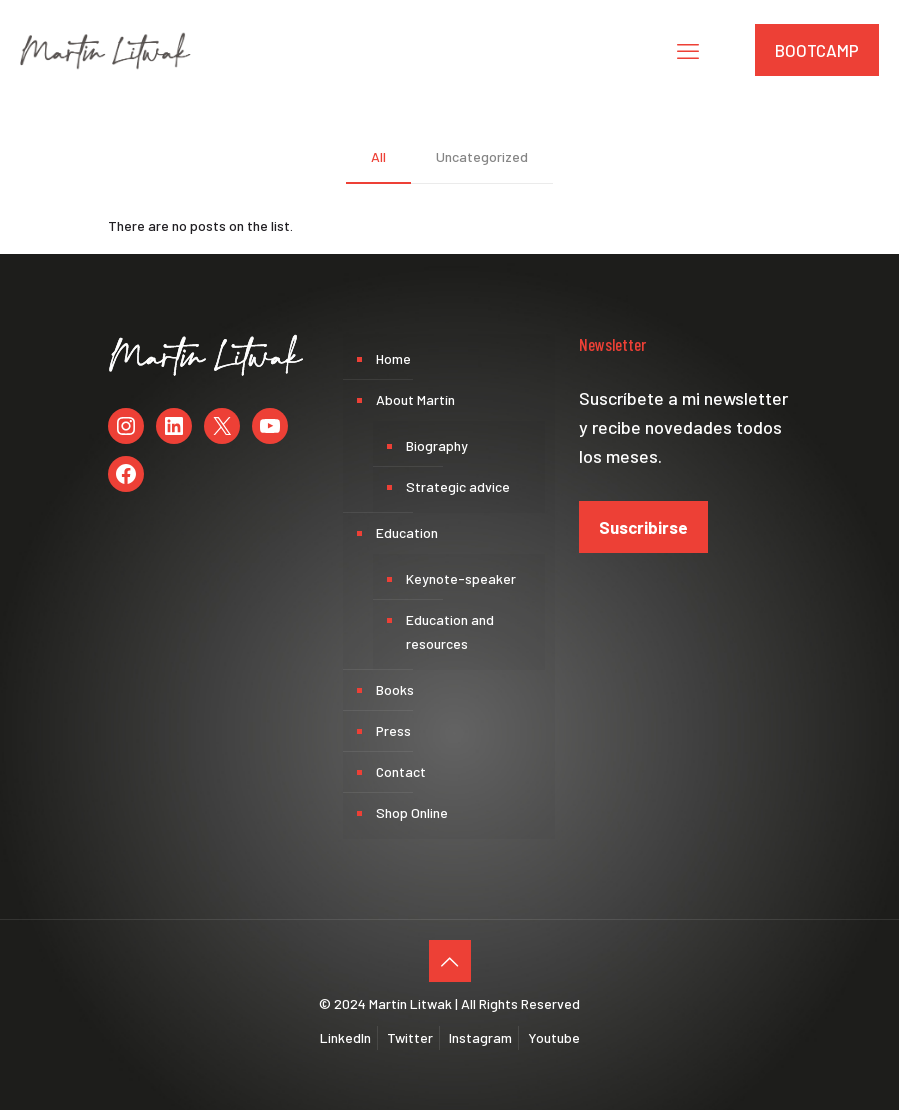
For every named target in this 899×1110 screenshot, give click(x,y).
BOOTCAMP (817, 50)
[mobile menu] (688, 50)
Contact (401, 771)
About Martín (415, 399)
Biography (437, 445)
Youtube (554, 1037)
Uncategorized (482, 156)
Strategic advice (458, 486)
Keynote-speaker (461, 578)
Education (407, 532)
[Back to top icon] (450, 961)
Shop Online (412, 812)
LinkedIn (345, 1037)
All (378, 156)
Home (393, 358)
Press (393, 730)
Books (395, 689)
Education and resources (450, 631)
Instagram (480, 1037)
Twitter (410, 1037)
